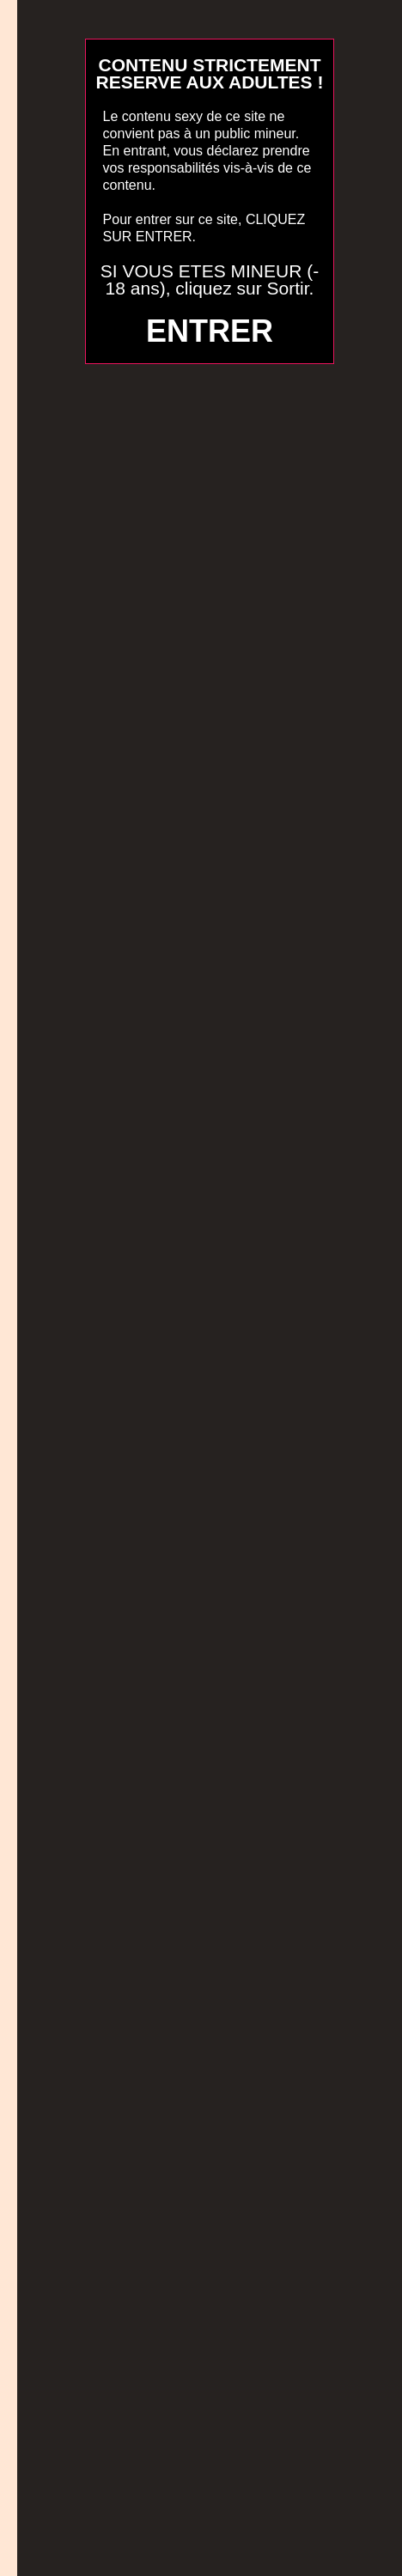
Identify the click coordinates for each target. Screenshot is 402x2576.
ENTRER (209, 331)
